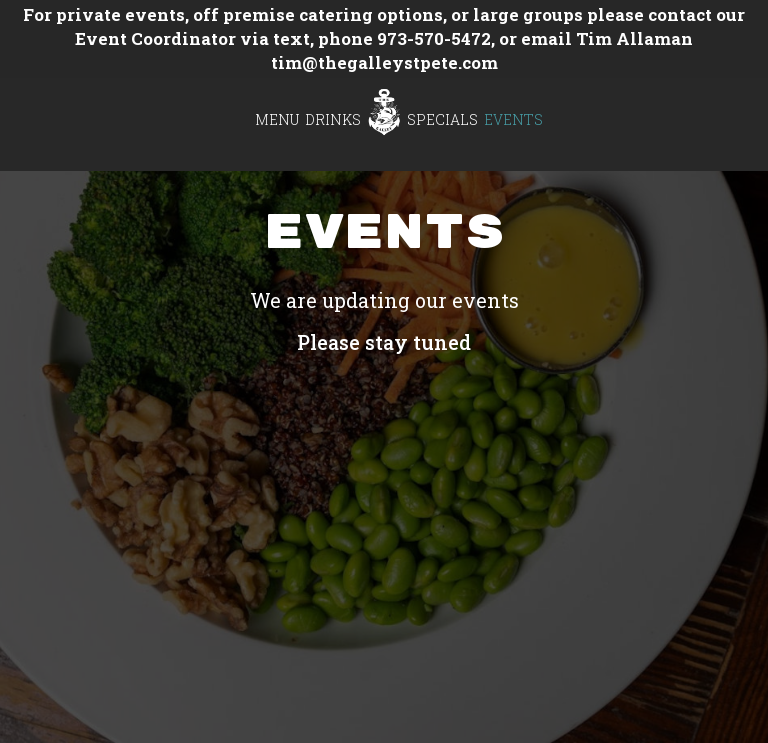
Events (513, 119)
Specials (442, 119)
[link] (384, 111)
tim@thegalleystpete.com (384, 62)
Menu (277, 119)
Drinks (333, 119)
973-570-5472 (434, 38)
